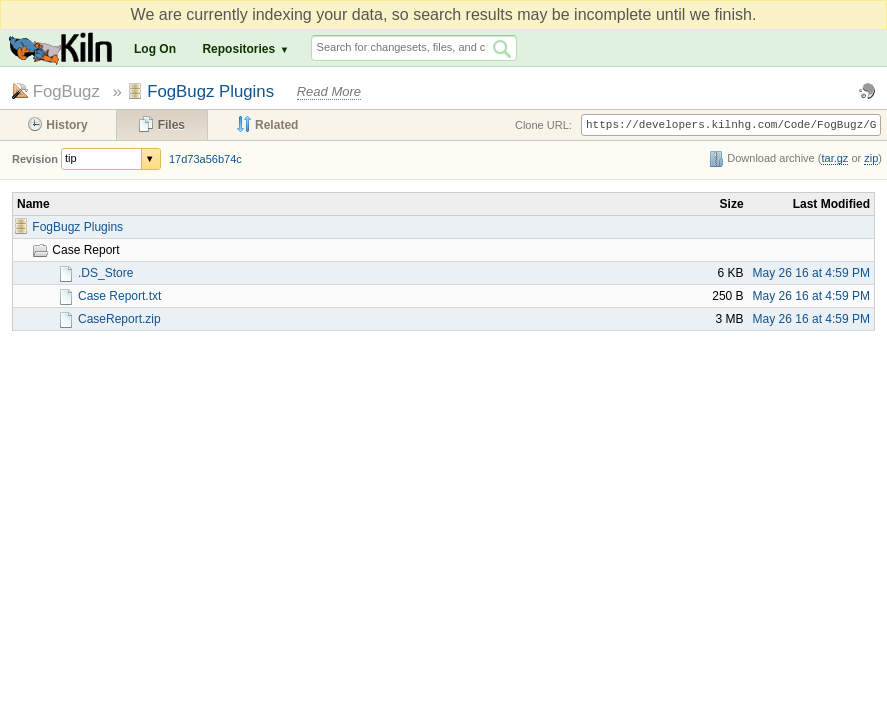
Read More (329, 91)
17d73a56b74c (205, 159)
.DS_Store (105, 273)
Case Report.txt (119, 296)
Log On (155, 49)
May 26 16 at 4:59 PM (811, 273)
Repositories (238, 49)
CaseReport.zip (119, 319)
